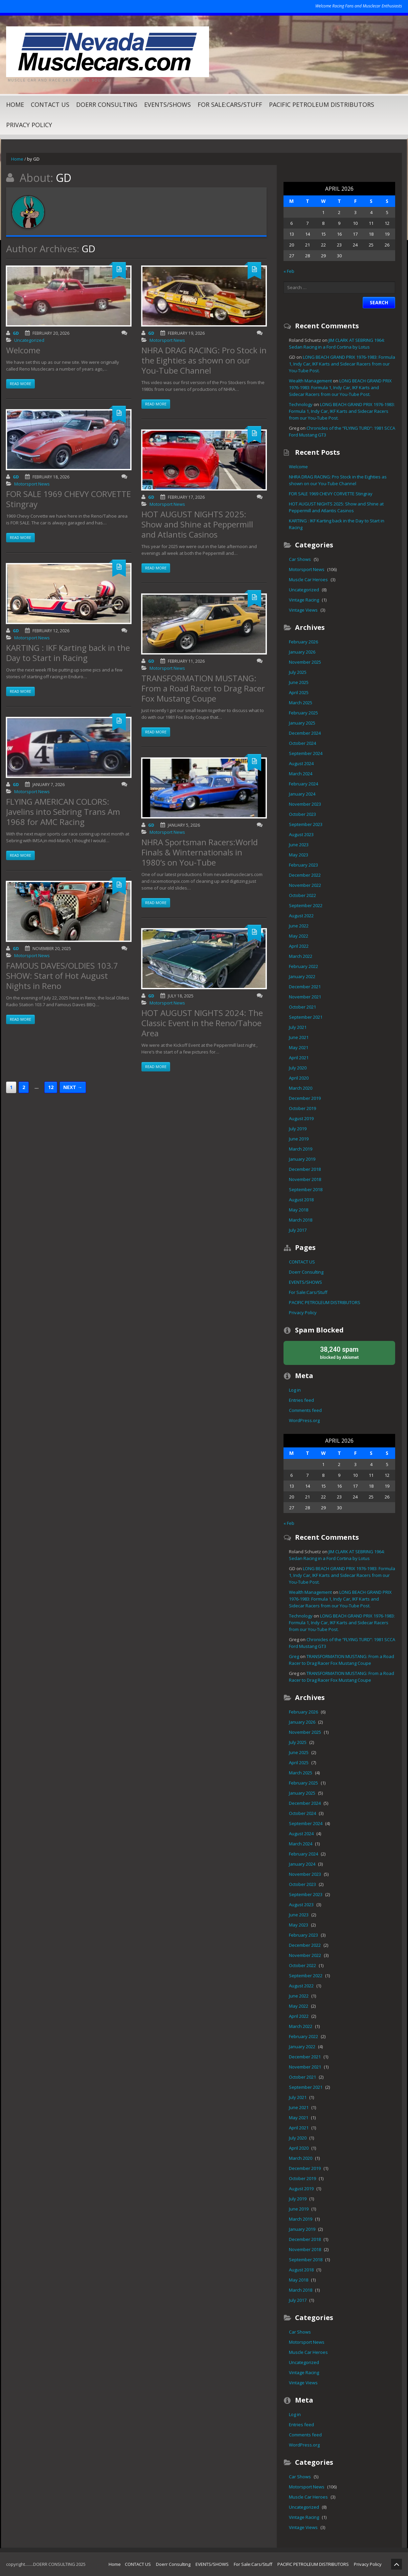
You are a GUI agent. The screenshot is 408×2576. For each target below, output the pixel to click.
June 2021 (299, 1037)
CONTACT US (50, 104)
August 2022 (301, 916)
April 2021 (299, 1058)
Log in (295, 1390)
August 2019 (301, 1118)
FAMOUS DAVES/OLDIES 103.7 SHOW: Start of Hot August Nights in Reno (62, 983)
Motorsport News (32, 492)
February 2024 (303, 784)
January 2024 (302, 794)
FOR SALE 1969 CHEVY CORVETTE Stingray (68, 506)
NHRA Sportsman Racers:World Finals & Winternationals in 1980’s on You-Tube (199, 860)
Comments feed (305, 1410)
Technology (301, 404)
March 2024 (300, 774)
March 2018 (300, 1220)
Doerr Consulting (106, 104)
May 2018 (298, 1210)
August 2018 (301, 1200)
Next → (72, 1095)
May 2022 (298, 936)
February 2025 (303, 713)
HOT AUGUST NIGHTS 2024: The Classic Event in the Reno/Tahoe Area (202, 1030)
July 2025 (298, 672)
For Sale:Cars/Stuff (230, 104)
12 (50, 1095)
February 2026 (303, 642)
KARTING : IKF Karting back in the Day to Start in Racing (68, 660)
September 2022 (305, 905)
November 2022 (305, 885)
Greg (294, 1656)
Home (15, 104)
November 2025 (305, 662)
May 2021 (298, 1047)
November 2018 (305, 1179)
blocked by (339, 1352)
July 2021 (298, 1027)
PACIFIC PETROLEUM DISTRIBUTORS (321, 104)
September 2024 (305, 753)
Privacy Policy (29, 125)
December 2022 (305, 875)
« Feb (289, 271)
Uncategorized (29, 348)
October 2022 (302, 895)
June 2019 (299, 1139)
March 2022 (300, 956)
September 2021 (305, 1017)
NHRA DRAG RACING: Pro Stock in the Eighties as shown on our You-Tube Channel (204, 368)
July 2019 (298, 1129)
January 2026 (302, 652)
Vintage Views (303, 610)
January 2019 (302, 1159)
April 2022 (299, 946)
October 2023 (302, 814)
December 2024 (305, 733)
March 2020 (300, 1088)
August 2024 (301, 763)
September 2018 (305, 1189)
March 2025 (300, 703)
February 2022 (303, 966)
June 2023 (299, 845)
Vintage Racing (304, 600)
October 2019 (302, 1108)
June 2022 (299, 926)
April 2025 (299, 692)
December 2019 (305, 1098)
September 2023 (305, 824)
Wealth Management (310, 381)
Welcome (23, 357)
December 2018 (305, 1169)
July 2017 (298, 1230)
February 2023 (303, 865)
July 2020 (298, 1068)
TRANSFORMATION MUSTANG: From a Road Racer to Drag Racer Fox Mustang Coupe (203, 696)
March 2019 (300, 1149)
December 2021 (305, 987)
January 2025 (302, 723)
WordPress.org (304, 1420)
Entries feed (301, 1400)
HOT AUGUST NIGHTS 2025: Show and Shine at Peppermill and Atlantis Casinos (197, 532)
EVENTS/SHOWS (167, 104)
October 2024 (302, 743)
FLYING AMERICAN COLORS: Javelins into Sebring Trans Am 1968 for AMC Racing (63, 819)
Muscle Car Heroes (308, 579)
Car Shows (300, 559)
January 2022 (302, 976)
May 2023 (298, 855)
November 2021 (305, 997)
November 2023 (305, 804)
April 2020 (299, 1078)
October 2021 (302, 1007)
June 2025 (299, 682)
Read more (20, 391)
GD (16, 341)
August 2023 (301, 834)
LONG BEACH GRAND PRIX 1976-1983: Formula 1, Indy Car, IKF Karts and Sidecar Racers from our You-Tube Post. (342, 364)
